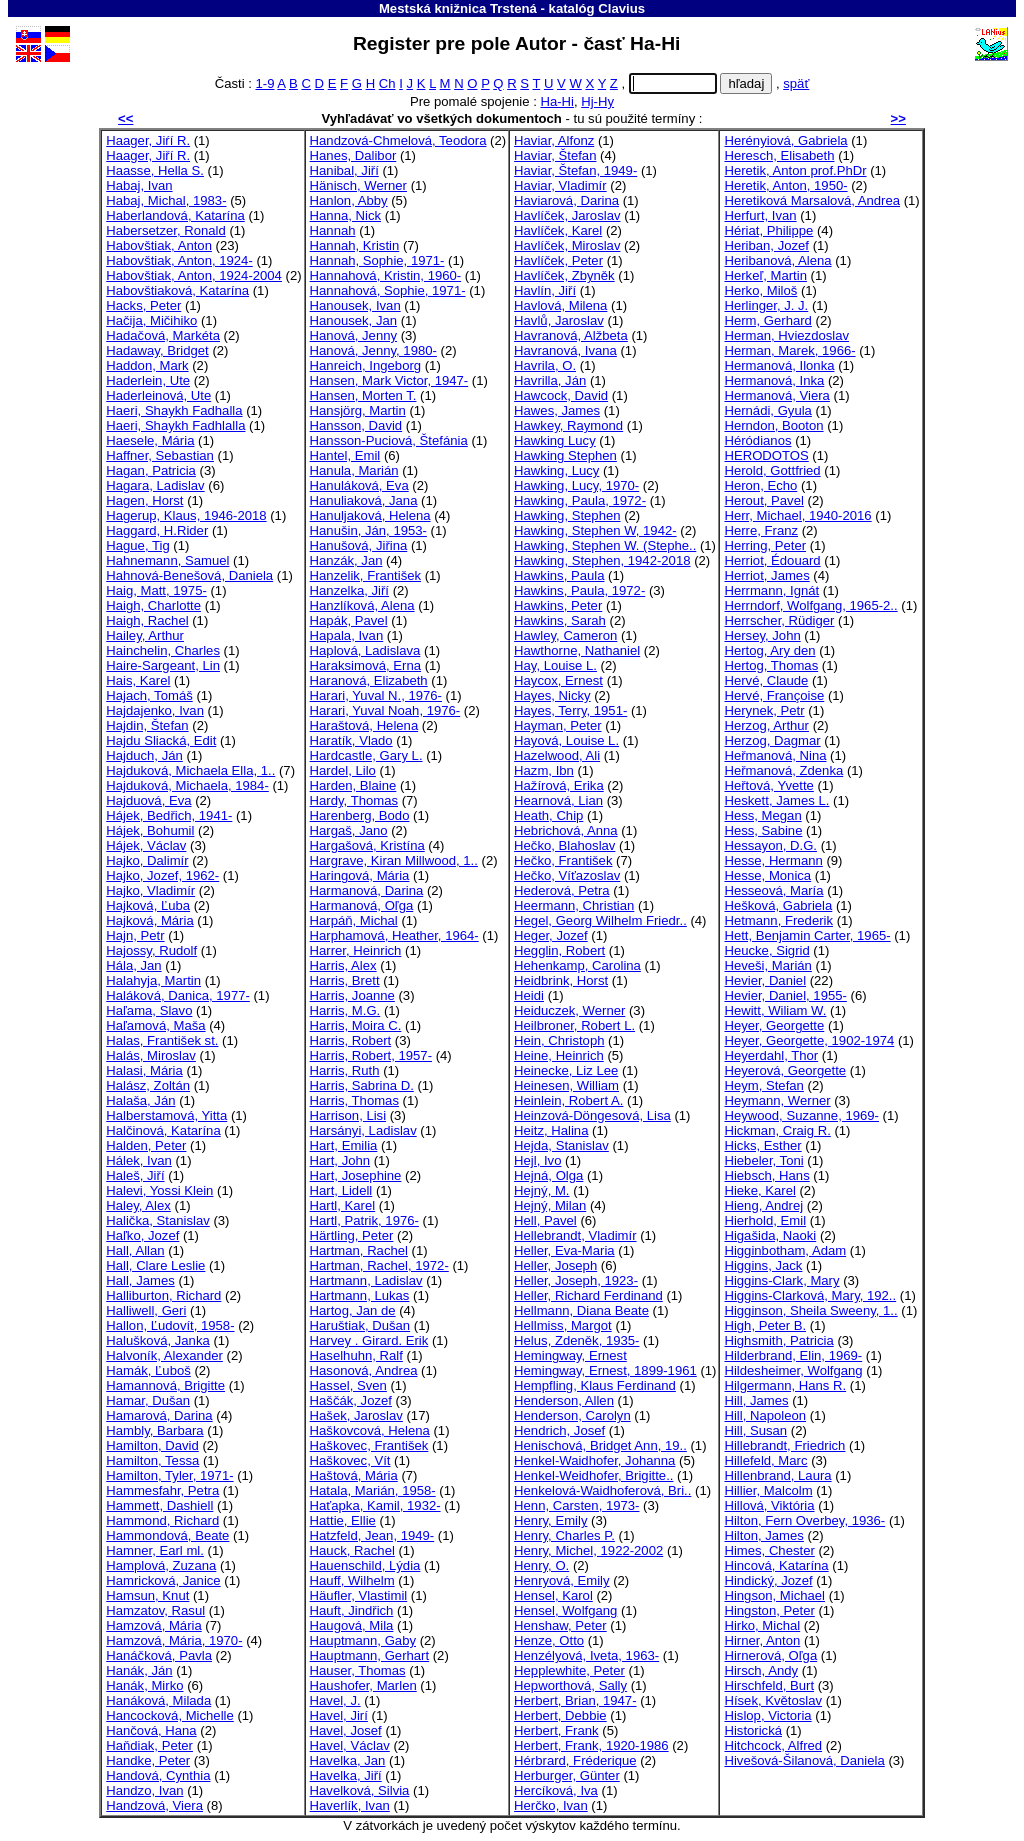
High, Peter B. (765, 1325)
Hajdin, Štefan (147, 725)
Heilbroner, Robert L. (574, 1025)
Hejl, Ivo (537, 1160)
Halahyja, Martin (153, 980)
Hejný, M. (541, 1190)
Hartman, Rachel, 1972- (379, 1265)
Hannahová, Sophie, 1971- (388, 290)
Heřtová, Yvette (768, 785)
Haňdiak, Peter (149, 1745)
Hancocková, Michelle (170, 1715)
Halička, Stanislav (157, 1220)
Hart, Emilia (344, 1145)
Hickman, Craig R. (777, 1130)
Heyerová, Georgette (785, 1070)
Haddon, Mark (147, 365)
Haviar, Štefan (555, 155)
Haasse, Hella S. (155, 170)
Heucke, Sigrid (766, 950)
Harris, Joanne (352, 995)
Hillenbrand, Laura (777, 1475)
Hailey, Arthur (145, 635)
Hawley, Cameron (565, 635)
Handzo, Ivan (144, 1790)
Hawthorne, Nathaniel (577, 650)
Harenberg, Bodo (360, 815)
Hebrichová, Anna (566, 830)
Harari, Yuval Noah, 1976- (385, 710)
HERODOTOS (766, 455)
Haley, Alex (138, 1205)
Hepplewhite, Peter (569, 1670)
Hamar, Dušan (148, 1400)
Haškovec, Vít (350, 1460)
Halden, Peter (146, 1145)
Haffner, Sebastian (160, 455)
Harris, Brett (345, 980)
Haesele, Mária (150, 440)
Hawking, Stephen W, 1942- (595, 530)
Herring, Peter (765, 545)
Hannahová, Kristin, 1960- (386, 275)
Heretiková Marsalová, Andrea (812, 200)
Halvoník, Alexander (164, 1355)
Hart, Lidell (341, 1190)
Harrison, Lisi (348, 1115)
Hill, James (756, 1400)
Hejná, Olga (548, 1175)
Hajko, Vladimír (150, 890)
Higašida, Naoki (770, 1235)
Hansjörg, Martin (358, 410)
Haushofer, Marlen (363, 1685)
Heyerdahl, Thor (771, 1055)
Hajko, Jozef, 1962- (162, 875)
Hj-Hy (597, 101)
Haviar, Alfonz (554, 140)
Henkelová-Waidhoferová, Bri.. (602, 1490)
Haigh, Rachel (147, 620)
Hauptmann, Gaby (363, 1640)
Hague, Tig (137, 545)
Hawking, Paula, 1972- (580, 500)
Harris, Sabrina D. (362, 1085)
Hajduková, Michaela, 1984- (187, 785)
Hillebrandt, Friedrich (784, 1445)
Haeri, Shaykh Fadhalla (174, 410)
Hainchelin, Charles (163, 650)
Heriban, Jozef (766, 245)
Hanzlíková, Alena (362, 605)
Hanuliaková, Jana (364, 500)
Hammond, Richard (162, 1520)
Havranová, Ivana (565, 350)
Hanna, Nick (345, 215)
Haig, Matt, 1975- (156, 590)
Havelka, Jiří (346, 1775)
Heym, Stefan (763, 1085)
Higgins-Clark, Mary (781, 1280)
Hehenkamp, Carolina (577, 965)
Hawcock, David (561, 395)
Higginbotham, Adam (785, 1250)
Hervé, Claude (766, 680)
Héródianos (757, 440)
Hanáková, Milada (158, 1700)
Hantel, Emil (345, 455)
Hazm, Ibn (544, 770)
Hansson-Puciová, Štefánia (389, 440)
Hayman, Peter (557, 725)
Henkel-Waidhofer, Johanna (594, 1460)
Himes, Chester (769, 1550)
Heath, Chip (548, 815)
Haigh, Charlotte (153, 605)
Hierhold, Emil (765, 1220)
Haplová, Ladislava (365, 650)
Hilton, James (763, 1535)
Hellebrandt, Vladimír (575, 1235)
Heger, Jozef (551, 935)
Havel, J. (335, 1700)
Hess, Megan (762, 815)
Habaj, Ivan (139, 185)
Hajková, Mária (149, 920)
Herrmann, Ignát (771, 590)
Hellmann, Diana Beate (581, 1310)
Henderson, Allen (564, 1400)
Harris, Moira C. (356, 1025)
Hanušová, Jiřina (359, 545)
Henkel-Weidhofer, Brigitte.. (593, 1475)
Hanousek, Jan (353, 320)
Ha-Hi (557, 101)
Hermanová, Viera (776, 395)
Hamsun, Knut (147, 1595)
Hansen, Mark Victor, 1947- (389, 380)
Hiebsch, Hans (766, 1175)
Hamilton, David (152, 1445)
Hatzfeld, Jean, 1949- (372, 1535)
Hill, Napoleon (765, 1415)
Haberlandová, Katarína (175, 215)
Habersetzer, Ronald (166, 230)
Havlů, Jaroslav (559, 320)
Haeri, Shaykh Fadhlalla (175, 425)
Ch (387, 83)
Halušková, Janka (157, 1340)
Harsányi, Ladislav (363, 1130)
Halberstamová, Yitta (166, 1115)
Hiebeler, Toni (763, 1160)
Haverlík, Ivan (350, 1805)
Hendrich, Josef (559, 1430)
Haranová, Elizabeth (369, 680)
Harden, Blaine (353, 785)
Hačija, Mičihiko (151, 320)
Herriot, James (766, 575)
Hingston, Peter (769, 1610)
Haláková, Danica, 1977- (178, 995)
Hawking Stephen (565, 455)
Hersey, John (762, 635)
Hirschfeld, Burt (769, 1685)
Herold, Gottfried (772, 470)
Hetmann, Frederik (778, 920)
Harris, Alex (343, 965)
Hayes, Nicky (552, 695)
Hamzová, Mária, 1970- (174, 1640)
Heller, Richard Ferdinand (588, 1295)
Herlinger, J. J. (766, 305)
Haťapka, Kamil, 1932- (375, 1505)
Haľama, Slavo (149, 1010)
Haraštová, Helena (364, 725)
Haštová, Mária (354, 1475)
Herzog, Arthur (766, 725)
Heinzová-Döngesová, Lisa (592, 1115)
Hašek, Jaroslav (356, 1415)
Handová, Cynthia (158, 1775)
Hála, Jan (133, 965)
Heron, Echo (760, 485)
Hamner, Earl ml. (155, 1550)
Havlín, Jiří (545, 290)
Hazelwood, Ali (557, 755)
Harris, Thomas (354, 1100)
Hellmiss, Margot (563, 1325)
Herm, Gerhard (767, 320)
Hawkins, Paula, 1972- (579, 590)
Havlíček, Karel (558, 230)
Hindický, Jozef (768, 1580)
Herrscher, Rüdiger (779, 620)
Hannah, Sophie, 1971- (377, 260)
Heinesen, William (566, 1085)
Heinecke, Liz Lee (566, 1070)
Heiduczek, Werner (569, 1010)
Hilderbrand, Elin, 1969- (793, 1355)
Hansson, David (356, 425)
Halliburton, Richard (163, 1295)
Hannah (333, 230)
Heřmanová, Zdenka (783, 770)
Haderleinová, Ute (158, 395)
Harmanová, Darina (367, 890)
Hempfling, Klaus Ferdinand (595, 1385)
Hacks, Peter (143, 305)
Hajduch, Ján (144, 755)
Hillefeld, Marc (765, 1460)
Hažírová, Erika (559, 785)
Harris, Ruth (345, 1070)
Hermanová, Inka (774, 380)
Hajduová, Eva (148, 800)
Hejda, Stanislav (561, 1145)
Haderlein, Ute (148, 380)
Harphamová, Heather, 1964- (394, 935)
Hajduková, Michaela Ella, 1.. (190, 770)
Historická (753, 1730)
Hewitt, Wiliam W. (775, 1010)
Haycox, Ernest (558, 680)
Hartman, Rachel (359, 1250)
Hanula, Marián (354, 470)
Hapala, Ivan (347, 635)
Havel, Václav (350, 1745)
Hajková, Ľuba (148, 905)
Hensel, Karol (553, 1595)
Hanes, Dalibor (353, 155)
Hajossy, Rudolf (151, 950)
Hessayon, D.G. (770, 845)
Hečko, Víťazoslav (567, 875)
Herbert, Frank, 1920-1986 (591, 1745)
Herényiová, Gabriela (785, 140)
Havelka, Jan (348, 1760)
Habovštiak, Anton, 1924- (179, 260)
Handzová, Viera (154, 1805)
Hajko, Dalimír (147, 860)
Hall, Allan (135, 1250)
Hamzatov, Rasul (155, 1610)
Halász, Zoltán (148, 1085)
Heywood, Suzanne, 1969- (801, 1115)
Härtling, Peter (352, 1235)
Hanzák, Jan (346, 560)
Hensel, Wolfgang (565, 1610)
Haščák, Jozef (351, 1400)
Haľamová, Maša (155, 1025)
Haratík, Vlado (351, 740)
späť (796, 83)
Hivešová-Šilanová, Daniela (804, 1760)
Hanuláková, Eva (359, 485)
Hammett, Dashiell (159, 1505)
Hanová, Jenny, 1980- (373, 350)
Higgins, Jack (763, 1265)
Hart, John (340, 1160)
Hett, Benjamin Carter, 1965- (807, 935)
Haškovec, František (369, 1445)
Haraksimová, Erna (365, 665)
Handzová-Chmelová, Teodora (398, 140)
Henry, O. (541, 1565)
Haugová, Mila (352, 1625)
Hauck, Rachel (352, 1550)
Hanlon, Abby (349, 200)
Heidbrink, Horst (561, 980)
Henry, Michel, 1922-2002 (588, 1550)
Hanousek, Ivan (355, 305)
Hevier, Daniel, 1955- (785, 995)
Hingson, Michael (774, 1595)
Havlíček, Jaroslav (567, 215)
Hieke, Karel (759, 1190)
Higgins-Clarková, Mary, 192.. (810, 1295)
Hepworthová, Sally (570, 1685)
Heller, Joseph (555, 1265)
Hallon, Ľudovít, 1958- (170, 1325)
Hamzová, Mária (153, 1625)
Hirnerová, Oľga (770, 1655)
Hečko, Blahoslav (564, 845)
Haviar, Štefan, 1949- (575, 170)
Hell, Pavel (545, 1220)
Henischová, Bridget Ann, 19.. (600, 1445)
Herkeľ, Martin (765, 275)
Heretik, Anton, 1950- (785, 185)
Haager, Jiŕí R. (148, 140)
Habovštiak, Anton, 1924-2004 (194, 275)
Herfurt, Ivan (760, 215)
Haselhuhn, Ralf (356, 1355)
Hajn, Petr (135, 935)
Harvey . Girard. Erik (369, 1340)
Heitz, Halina (551, 1130)
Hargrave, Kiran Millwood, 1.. (394, 860)
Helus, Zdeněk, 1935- (576, 1340)
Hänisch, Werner (358, 185)
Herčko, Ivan (551, 1805)
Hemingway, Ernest (570, 1355)
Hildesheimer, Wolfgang (793, 1370)
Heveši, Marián (767, 965)
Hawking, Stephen (567, 515)
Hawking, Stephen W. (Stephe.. (605, 545)
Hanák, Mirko (144, 1685)
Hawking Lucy (555, 440)
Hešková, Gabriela (778, 905)
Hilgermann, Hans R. (785, 1385)
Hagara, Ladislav (155, 485)
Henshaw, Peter (560, 1625)
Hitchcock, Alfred (773, 1745)
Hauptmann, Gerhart (370, 1655)
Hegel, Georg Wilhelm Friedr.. (600, 920)
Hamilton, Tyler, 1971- (169, 1475)
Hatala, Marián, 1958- (373, 1490)
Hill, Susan (755, 1430)
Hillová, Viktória (769, 1505)
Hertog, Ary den (769, 650)
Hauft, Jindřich (352, 1610)
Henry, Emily (550, 1520)
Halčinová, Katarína (163, 1130)
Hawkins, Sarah (560, 620)
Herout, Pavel (763, 500)
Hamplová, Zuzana (161, 1565)
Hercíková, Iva (556, 1790)
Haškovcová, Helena (370, 1430)
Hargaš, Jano (349, 830)
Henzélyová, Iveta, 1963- (586, 1655)
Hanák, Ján (139, 1670)
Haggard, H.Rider (157, 530)
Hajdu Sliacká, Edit (161, 740)
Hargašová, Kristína (367, 845)
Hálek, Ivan (139, 1160)
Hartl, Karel (343, 1205)
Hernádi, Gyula (767, 410)
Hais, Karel (138, 680)
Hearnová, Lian (558, 800)
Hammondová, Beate (167, 1535)
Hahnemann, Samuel (167, 560)
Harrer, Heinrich (356, 950)
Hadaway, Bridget (157, 350)
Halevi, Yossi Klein (159, 1190)
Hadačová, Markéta (163, 335)
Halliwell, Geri (146, 1310)
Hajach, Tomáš (149, 695)
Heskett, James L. (776, 800)
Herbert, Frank (556, 1730)
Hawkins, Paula (559, 575)
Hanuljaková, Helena (370, 515)
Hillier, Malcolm (768, 1490)
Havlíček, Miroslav (567, 245)
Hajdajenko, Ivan (155, 710)
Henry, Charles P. (564, 1535)
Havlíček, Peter (558, 260)
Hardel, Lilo (343, 770)
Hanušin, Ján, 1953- (368, 530)
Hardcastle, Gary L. (366, 755)
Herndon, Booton (773, 425)
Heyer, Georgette (774, 1025)
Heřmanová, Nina (775, 755)
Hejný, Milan (550, 1205)
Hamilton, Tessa (152, 1460)
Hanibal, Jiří (344, 170)
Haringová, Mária (360, 875)
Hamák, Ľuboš (148, 1370)
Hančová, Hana (151, 1730)
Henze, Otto (549, 1640)
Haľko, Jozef (142, 1235)
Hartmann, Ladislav (366, 1280)
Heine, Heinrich (559, 1055)
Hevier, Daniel (765, 980)
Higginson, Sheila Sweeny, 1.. (810, 1310)
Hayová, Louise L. (566, 740)
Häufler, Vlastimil (359, 1595)
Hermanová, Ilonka (779, 365)
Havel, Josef (346, 1730)
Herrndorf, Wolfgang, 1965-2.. (810, 605)
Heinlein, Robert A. (568, 1100)
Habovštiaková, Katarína (177, 290)
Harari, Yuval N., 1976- (376, 695)
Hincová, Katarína (776, 1565)
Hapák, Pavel (349, 620)
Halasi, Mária (144, 1070)
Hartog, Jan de (353, 1310)
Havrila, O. (545, 365)
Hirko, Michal (762, 1625)
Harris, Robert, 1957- (371, 1055)
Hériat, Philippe (768, 230)
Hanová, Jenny (353, 335)
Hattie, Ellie (343, 1520)
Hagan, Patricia (151, 470)
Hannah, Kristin (355, 245)
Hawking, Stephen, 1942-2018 (602, 560)
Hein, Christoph (559, 1040)
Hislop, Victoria (767, 1715)
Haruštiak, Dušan (360, 1325)
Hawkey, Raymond (568, 425)
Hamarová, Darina (159, 1415)
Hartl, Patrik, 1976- (364, 1220)
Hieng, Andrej (763, 1205)
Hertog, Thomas (771, 665)
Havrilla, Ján (550, 380)
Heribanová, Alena (777, 260)
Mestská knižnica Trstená (458, 8)
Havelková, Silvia (360, 1790)
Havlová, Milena (560, 305)
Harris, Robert (351, 1040)
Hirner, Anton (762, 1640)
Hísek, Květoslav (773, 1700)
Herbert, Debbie (560, 1715)
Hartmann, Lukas (360, 1295)
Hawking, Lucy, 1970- (576, 485)
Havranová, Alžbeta (571, 335)
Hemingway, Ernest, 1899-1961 (605, 1370)
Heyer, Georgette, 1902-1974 (809, 1040)
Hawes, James (557, 410)
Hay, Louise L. (555, 665)
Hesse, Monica (767, 875)
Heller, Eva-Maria (564, 1250)
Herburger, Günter (567, 1775)
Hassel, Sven (348, 1385)
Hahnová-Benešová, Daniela (189, 575)
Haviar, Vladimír (560, 185)
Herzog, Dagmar (772, 740)
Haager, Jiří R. (148, 155)
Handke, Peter (148, 1760)
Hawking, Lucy (556, 470)
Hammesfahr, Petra (162, 1490)
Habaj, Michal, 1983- (166, 200)
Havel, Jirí (339, 1715)
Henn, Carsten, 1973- (576, 1505)
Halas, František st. (162, 1040)
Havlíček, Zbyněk (564, 275)
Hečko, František (563, 860)
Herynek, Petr (764, 710)
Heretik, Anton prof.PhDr (795, 170)
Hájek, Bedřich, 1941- (169, 815)
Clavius (621, 8)
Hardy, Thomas (354, 800)
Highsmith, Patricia (778, 1340)
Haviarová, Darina (566, 200)
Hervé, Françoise (774, 695)
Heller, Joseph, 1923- (576, 1280)
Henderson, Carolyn (572, 1415)
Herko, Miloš (760, 290)
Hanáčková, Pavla (159, 1655)
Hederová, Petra (561, 890)
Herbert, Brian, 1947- (575, 1700)
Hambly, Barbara (154, 1430)
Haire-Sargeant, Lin (163, 665)
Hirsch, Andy (761, 1670)
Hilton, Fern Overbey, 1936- (804, 1520)
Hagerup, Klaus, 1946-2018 (186, 515)
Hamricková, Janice (163, 1580)
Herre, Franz (761, 530)
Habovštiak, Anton (159, 245)
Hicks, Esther (762, 1145)
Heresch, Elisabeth (779, 155)
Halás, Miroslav (151, 1055)
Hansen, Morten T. (363, 395)
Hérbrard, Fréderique (575, 1760)
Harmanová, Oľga (362, 905)
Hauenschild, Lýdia (365, 1565)
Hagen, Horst (144, 500)
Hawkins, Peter (558, 605)
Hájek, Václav (146, 845)
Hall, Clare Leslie (155, 1265)
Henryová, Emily (561, 1580)
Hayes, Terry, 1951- (570, 710)
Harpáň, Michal (354, 920)
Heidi (529, 995)
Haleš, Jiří (135, 1175)
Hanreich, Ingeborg (366, 365)
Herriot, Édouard (772, 560)
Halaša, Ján (140, 1100)
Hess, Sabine (763, 830)
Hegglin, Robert (559, 950)
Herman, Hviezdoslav (786, 335)
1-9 (264, 83)
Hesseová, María (773, 890)
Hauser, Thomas (358, 1670)
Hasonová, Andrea (364, 1370)
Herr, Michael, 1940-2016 (797, 515)
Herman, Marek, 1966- (789, 350)
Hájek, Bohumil (150, 830)
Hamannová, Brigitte (165, 1385)
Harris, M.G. (345, 1010)
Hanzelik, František (365, 575)
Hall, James (140, 1280)
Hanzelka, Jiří (349, 590)
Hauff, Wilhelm (352, 1580)
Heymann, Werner (777, 1100)
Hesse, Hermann (773, 860)
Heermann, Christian (574, 905)
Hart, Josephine (356, 1175)
